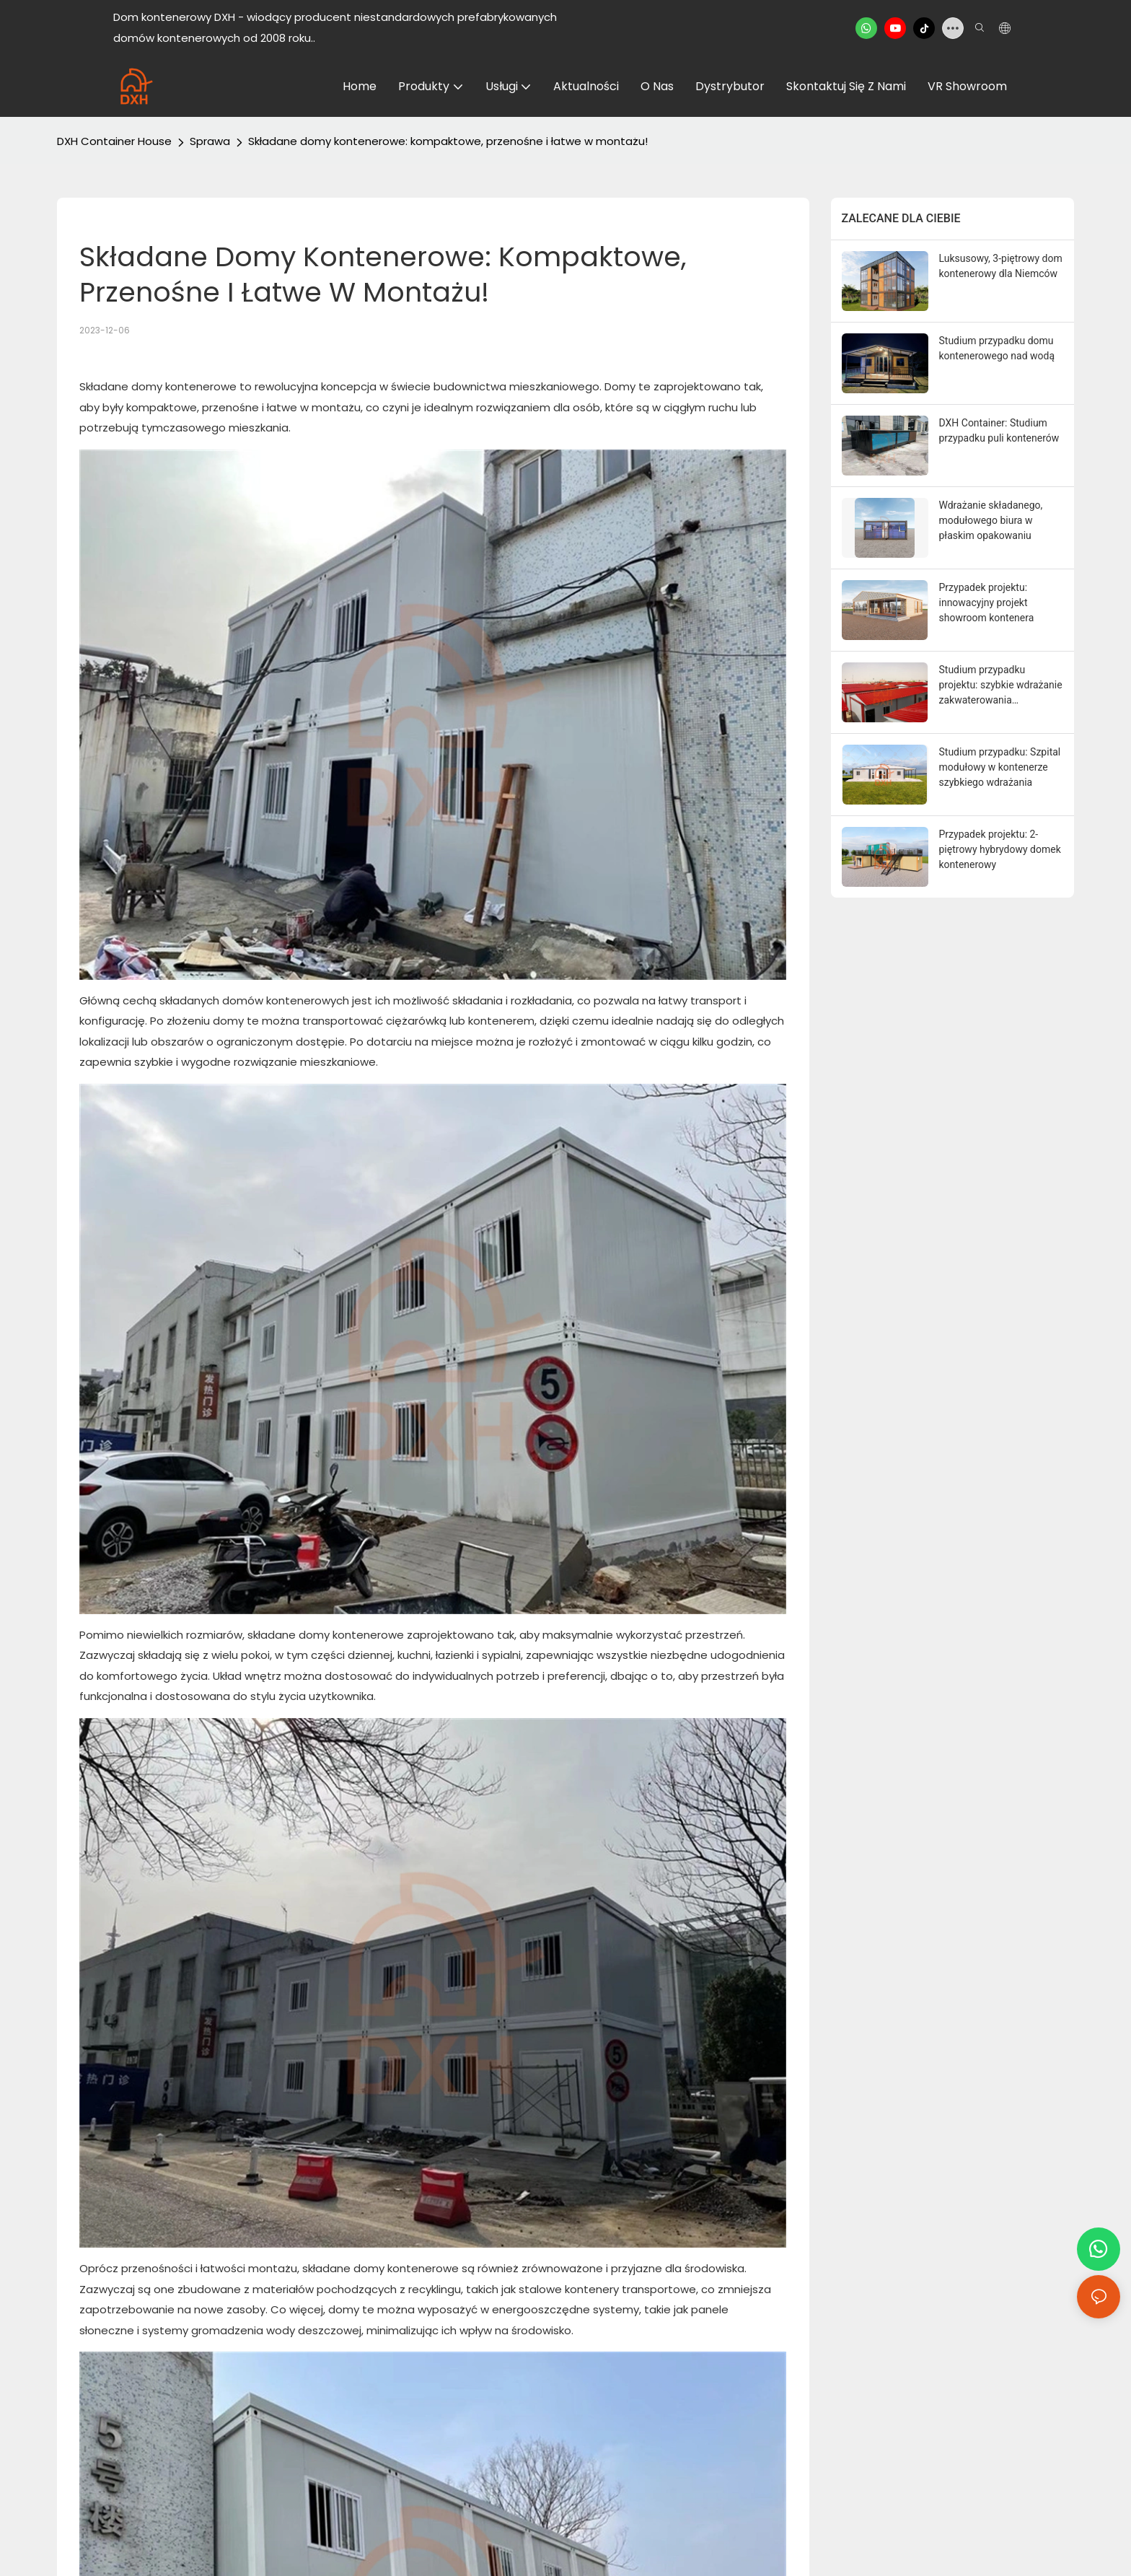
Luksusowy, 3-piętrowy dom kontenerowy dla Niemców (1000, 266)
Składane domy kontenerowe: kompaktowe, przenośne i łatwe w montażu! (448, 141)
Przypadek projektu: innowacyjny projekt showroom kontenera (986, 602)
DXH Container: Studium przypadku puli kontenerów (999, 430)
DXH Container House (114, 141)
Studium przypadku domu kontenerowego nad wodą (997, 348)
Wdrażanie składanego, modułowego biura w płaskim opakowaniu (991, 520)
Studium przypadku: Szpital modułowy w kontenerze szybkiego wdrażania (1000, 767)
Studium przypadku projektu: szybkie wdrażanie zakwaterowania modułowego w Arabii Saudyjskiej (1000, 686)
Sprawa (210, 141)
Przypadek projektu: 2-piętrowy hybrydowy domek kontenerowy (1000, 849)
